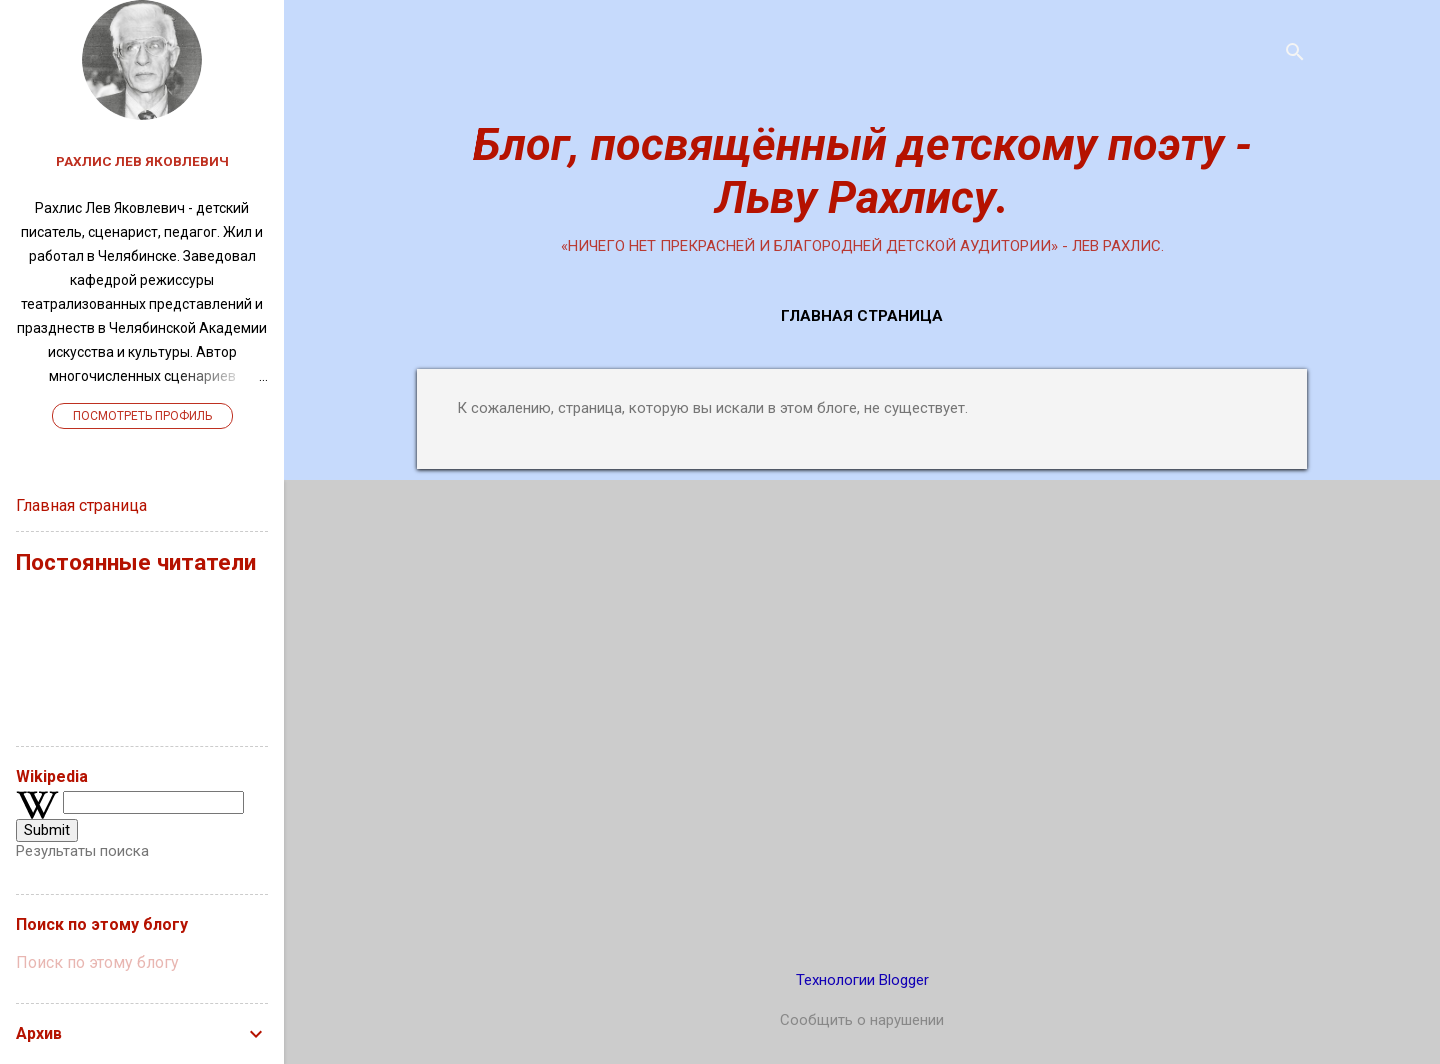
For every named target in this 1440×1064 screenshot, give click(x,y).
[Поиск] (1295, 54)
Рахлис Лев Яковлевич (142, 161)
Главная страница (862, 316)
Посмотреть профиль (142, 416)
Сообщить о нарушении (862, 1020)
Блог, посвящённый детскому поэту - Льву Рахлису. (862, 171)
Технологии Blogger (862, 980)
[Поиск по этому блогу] (142, 963)
